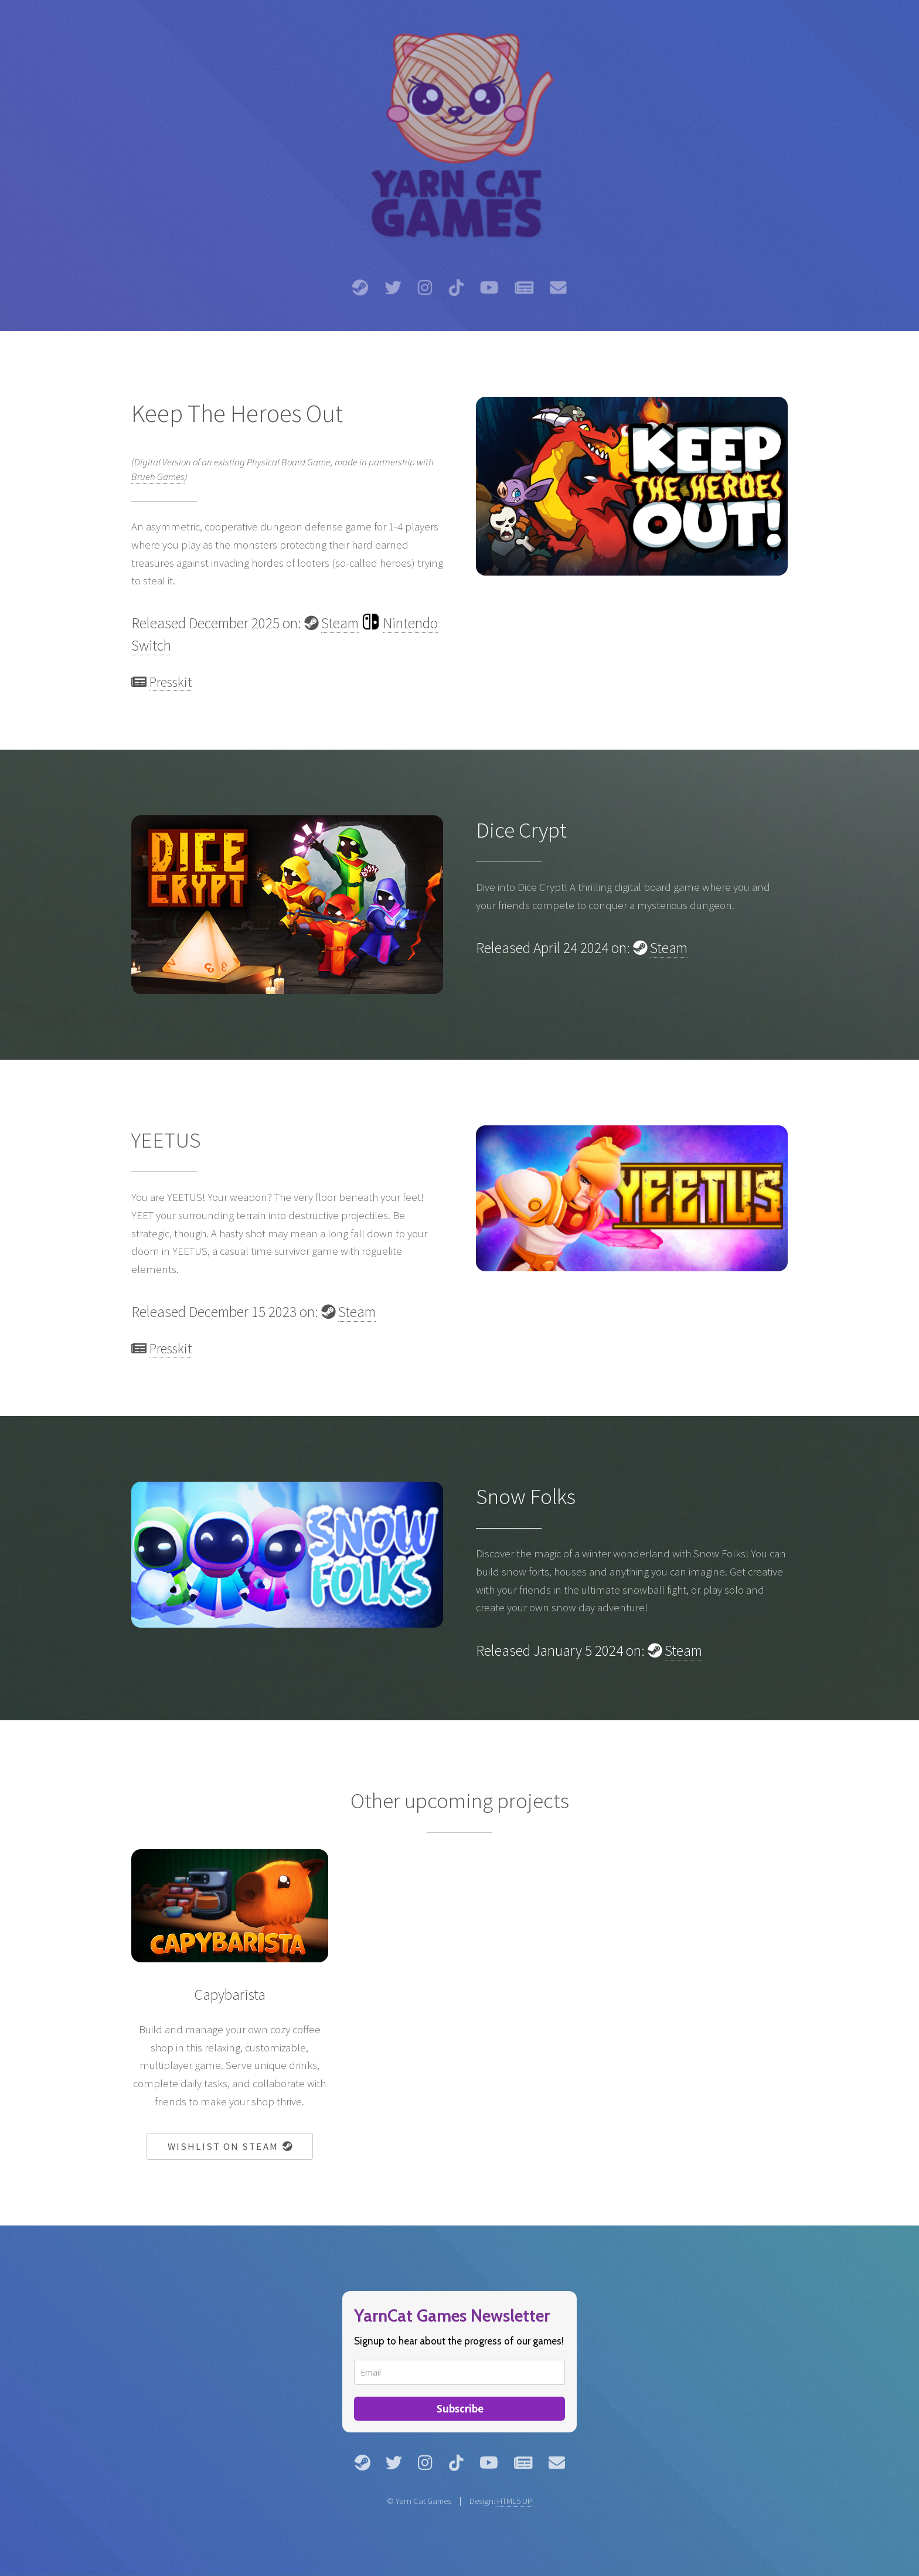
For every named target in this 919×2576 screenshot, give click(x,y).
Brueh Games (158, 476)
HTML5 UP (514, 2500)
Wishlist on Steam (230, 2146)
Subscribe (460, 2408)
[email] (459, 2372)
